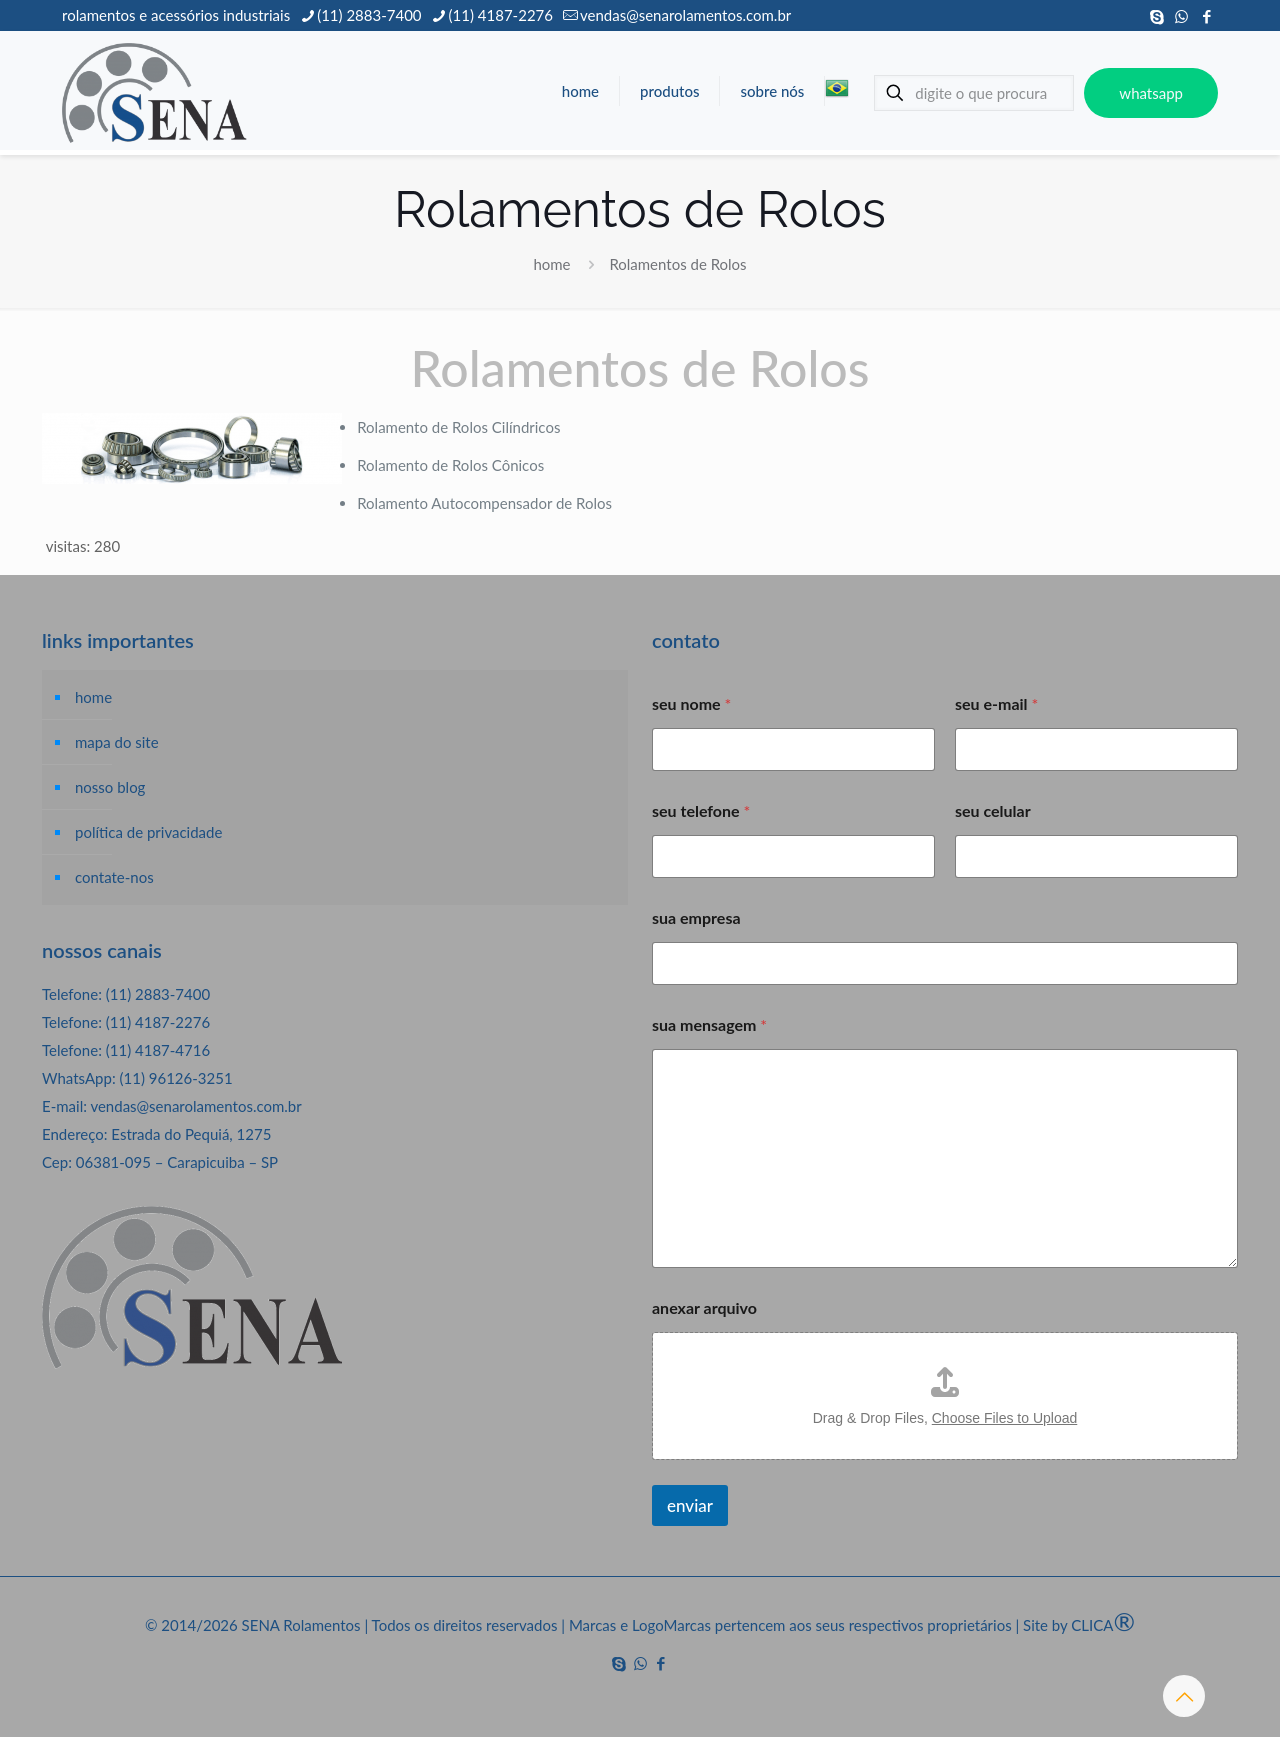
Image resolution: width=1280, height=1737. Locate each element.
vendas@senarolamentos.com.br (195, 1106)
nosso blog (110, 787)
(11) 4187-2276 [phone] (501, 15)
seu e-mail (996, 703)
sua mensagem (709, 1024)
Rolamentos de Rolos (677, 264)
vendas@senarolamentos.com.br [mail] (685, 15)
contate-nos (114, 877)
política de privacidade (148, 832)
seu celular (993, 810)
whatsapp (1151, 93)
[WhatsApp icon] (1181, 16)
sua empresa (696, 917)
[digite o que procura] (974, 93)
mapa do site (117, 742)
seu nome (691, 703)
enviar (690, 1505)
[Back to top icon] (1184, 1696)
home (551, 264)
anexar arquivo (704, 1307)
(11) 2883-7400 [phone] (369, 15)
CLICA (1103, 1625)
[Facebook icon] (1206, 16)
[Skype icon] (1156, 16)
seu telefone (701, 810)
